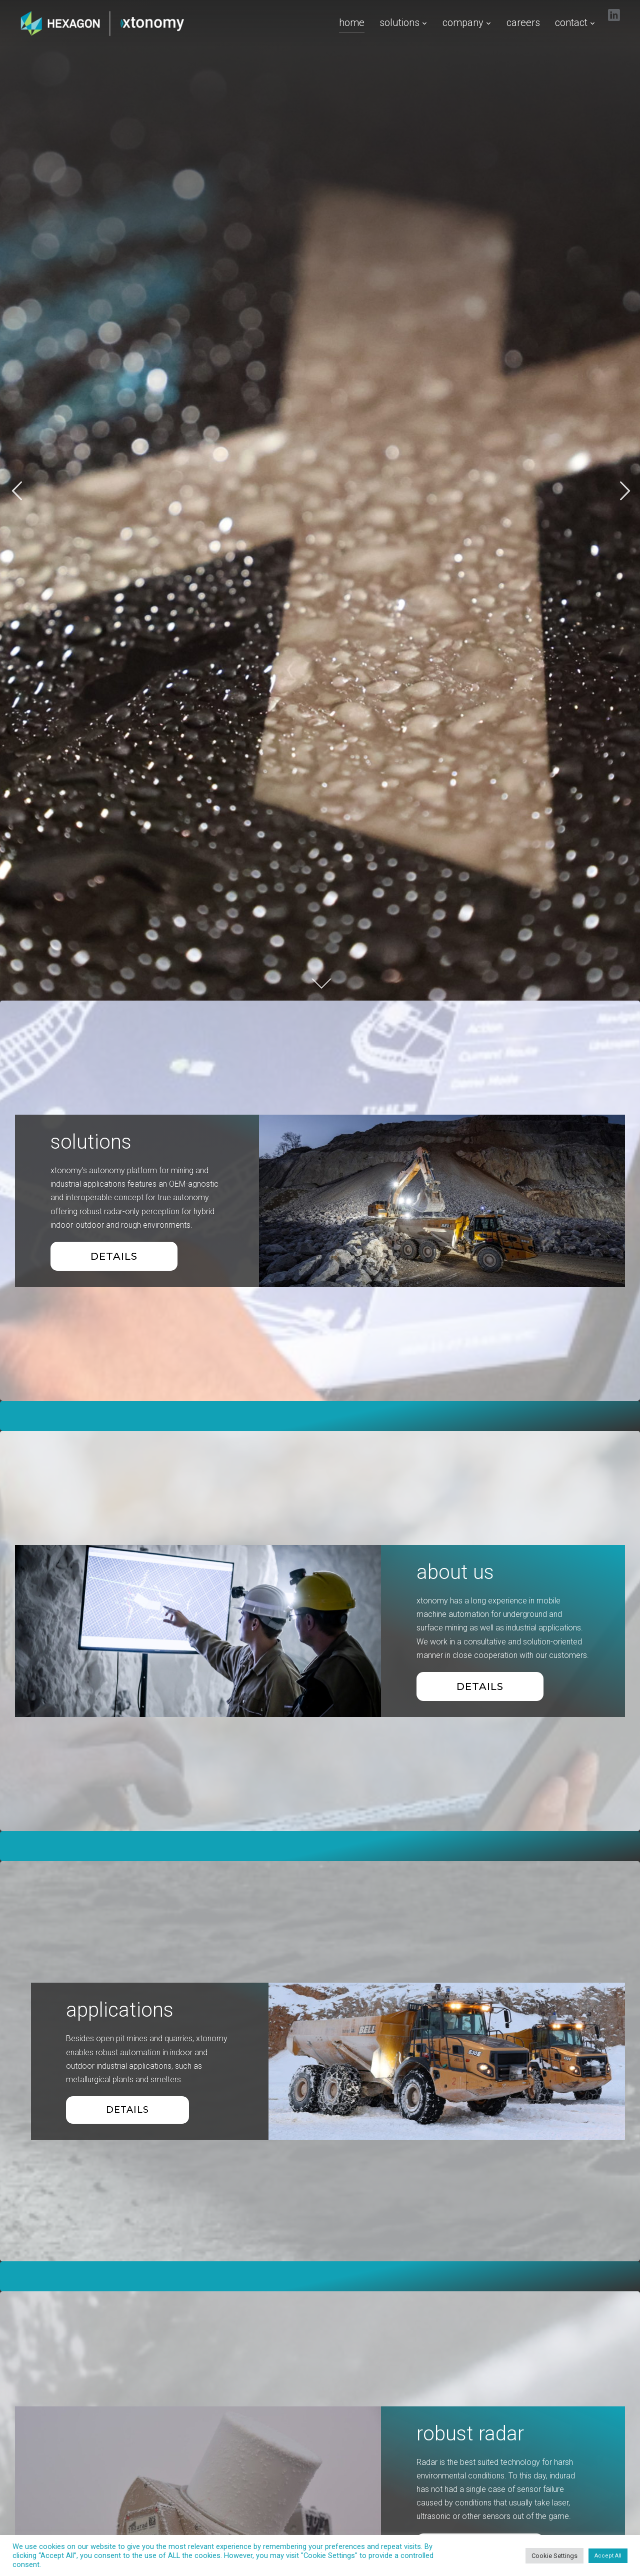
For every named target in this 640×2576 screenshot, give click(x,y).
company (463, 23)
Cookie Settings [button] (555, 2555)
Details (114, 1256)
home (351, 23)
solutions (400, 23)
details (480, 1686)
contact (571, 23)
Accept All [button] (608, 2555)
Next (624, 491)
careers (523, 23)
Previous (16, 491)
